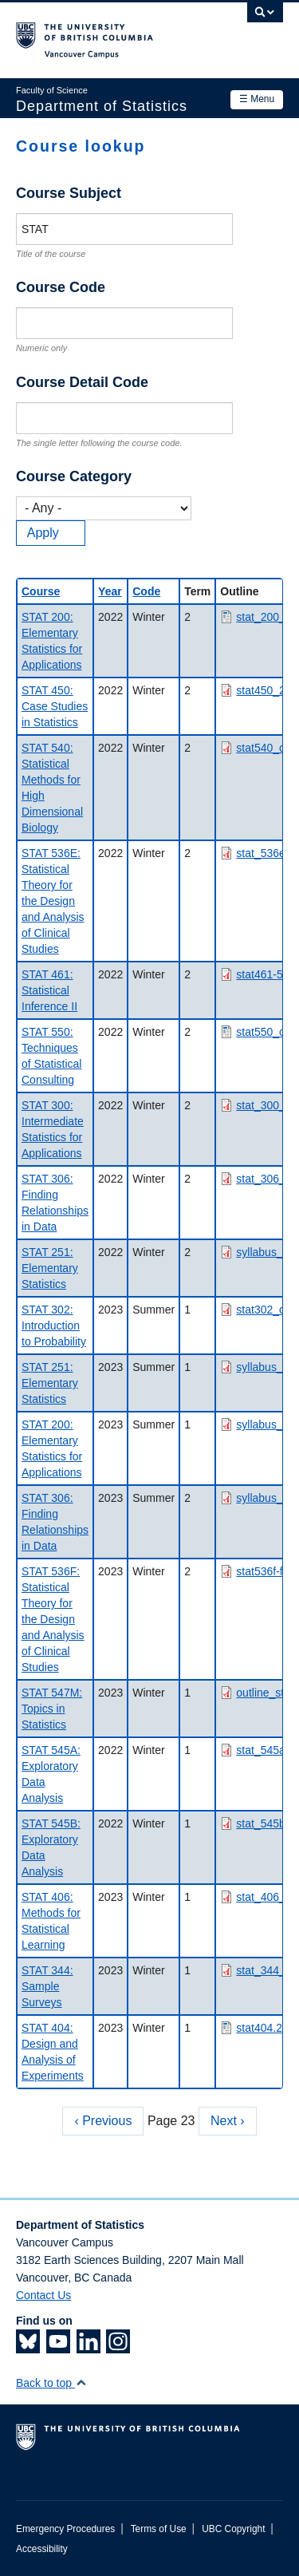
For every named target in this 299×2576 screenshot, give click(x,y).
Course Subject (68, 193)
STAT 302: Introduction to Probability (54, 1325)
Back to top (51, 2382)
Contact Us (43, 2295)
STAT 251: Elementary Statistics (50, 1268)
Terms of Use (159, 2529)
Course (41, 591)
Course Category (74, 476)
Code (146, 591)
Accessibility (42, 2548)
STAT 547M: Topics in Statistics (52, 1708)
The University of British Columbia (109, 32)
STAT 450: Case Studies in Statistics (55, 706)
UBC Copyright (233, 2529)
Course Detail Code (82, 382)
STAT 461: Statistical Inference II (49, 990)
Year (110, 591)
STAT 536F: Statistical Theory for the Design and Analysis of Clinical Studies (53, 1619)
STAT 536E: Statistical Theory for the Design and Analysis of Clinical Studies (53, 901)
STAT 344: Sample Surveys (47, 1986)
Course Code (60, 287)
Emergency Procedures (65, 2529)
